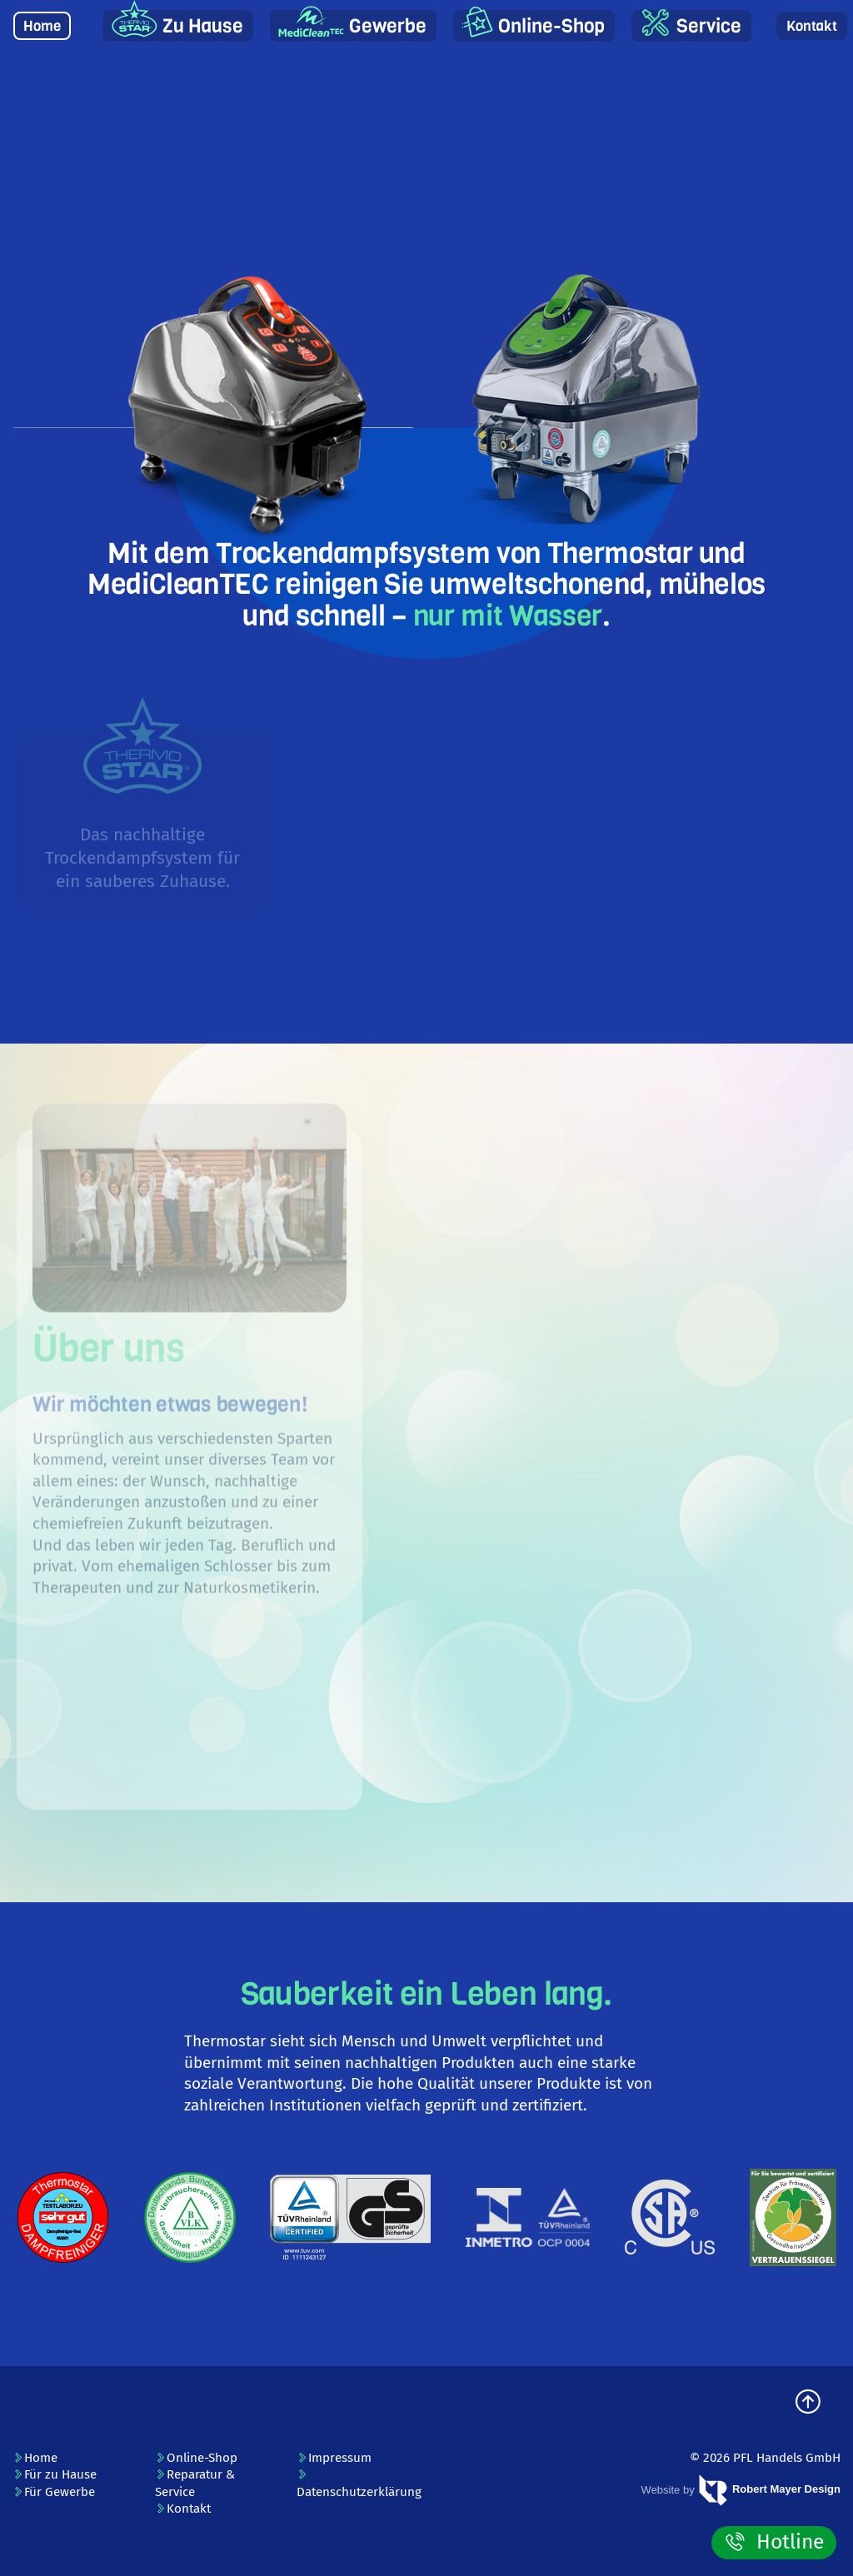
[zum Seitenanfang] (808, 2403)
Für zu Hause (54, 2474)
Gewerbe (387, 26)
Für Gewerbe (53, 2491)
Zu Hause (202, 26)
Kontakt (811, 26)
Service (708, 26)
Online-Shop (551, 26)
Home (42, 26)
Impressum (334, 2457)
